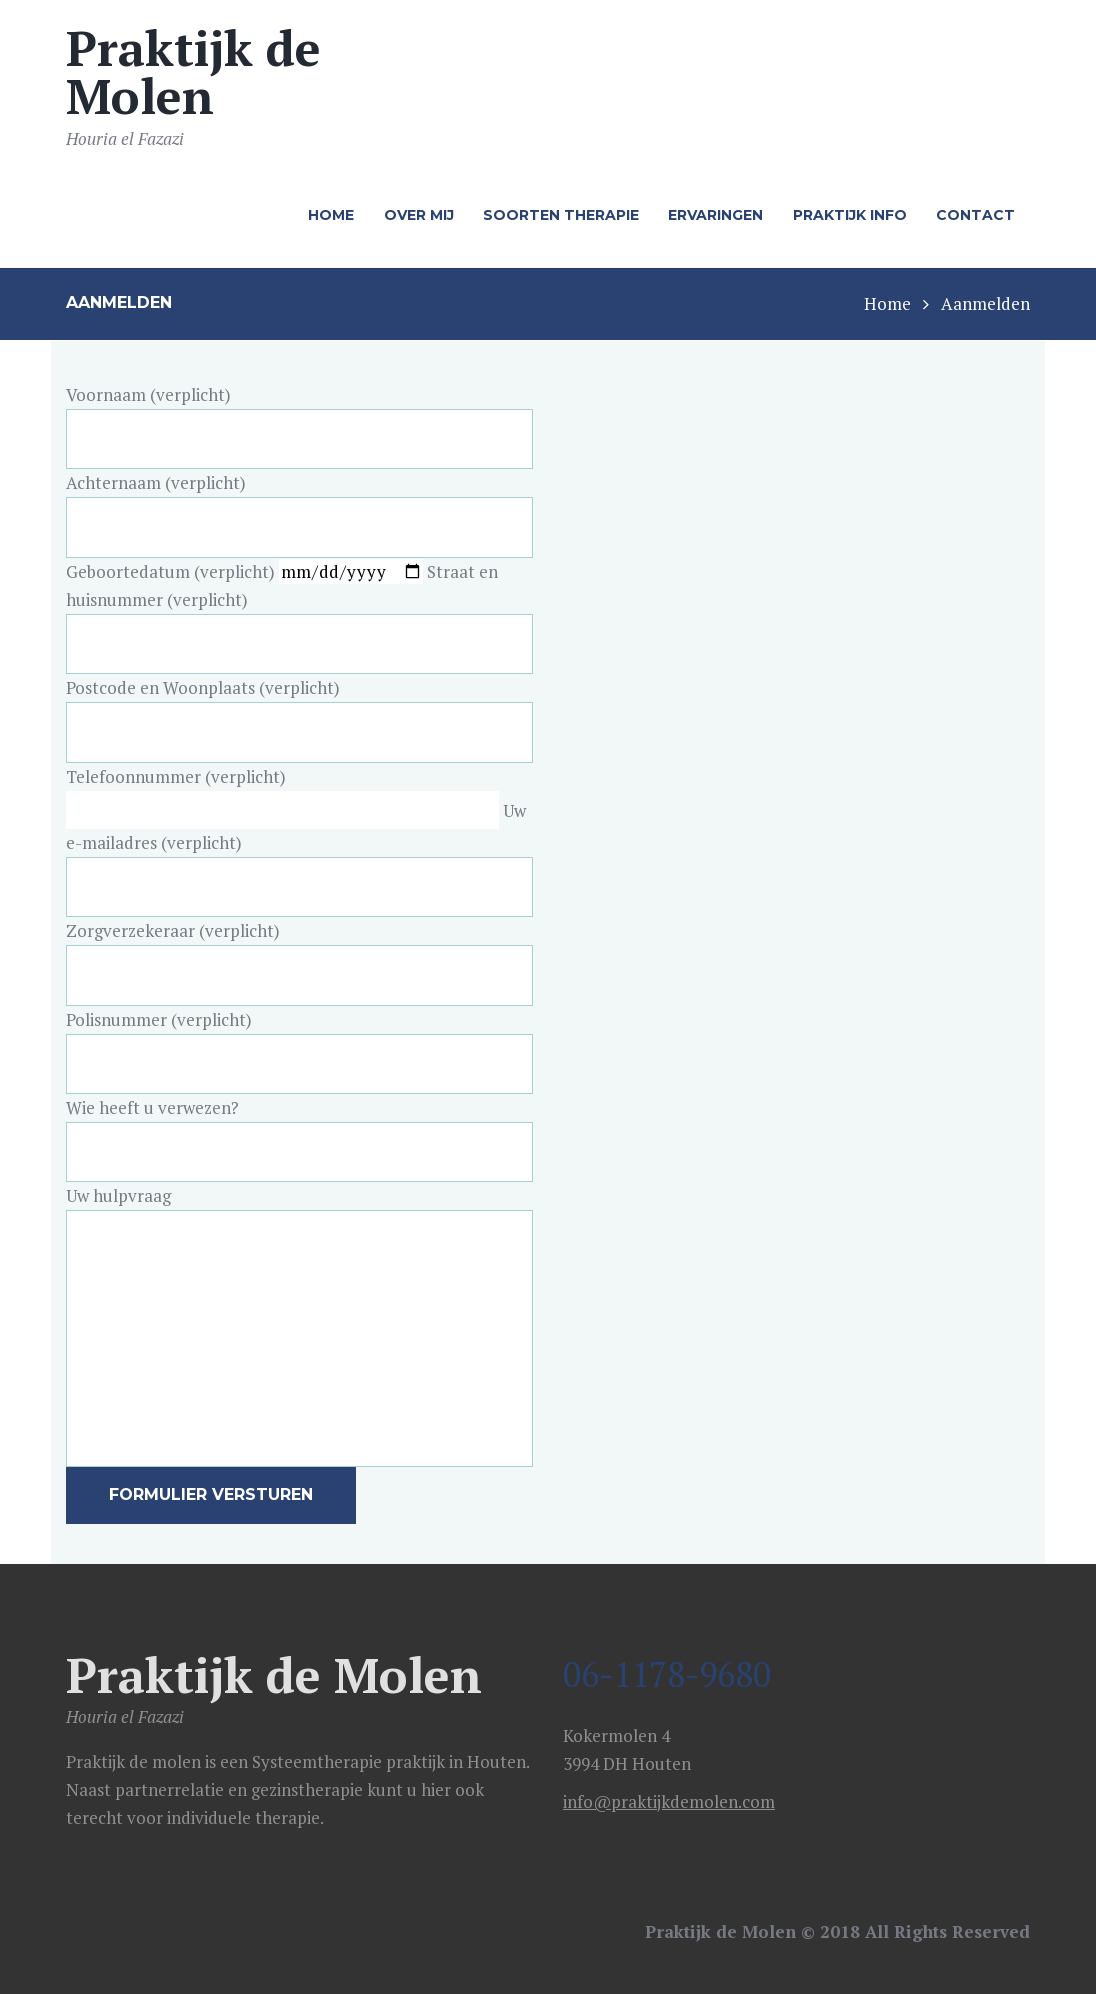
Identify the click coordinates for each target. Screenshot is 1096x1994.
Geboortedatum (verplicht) (246, 571)
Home (887, 303)
